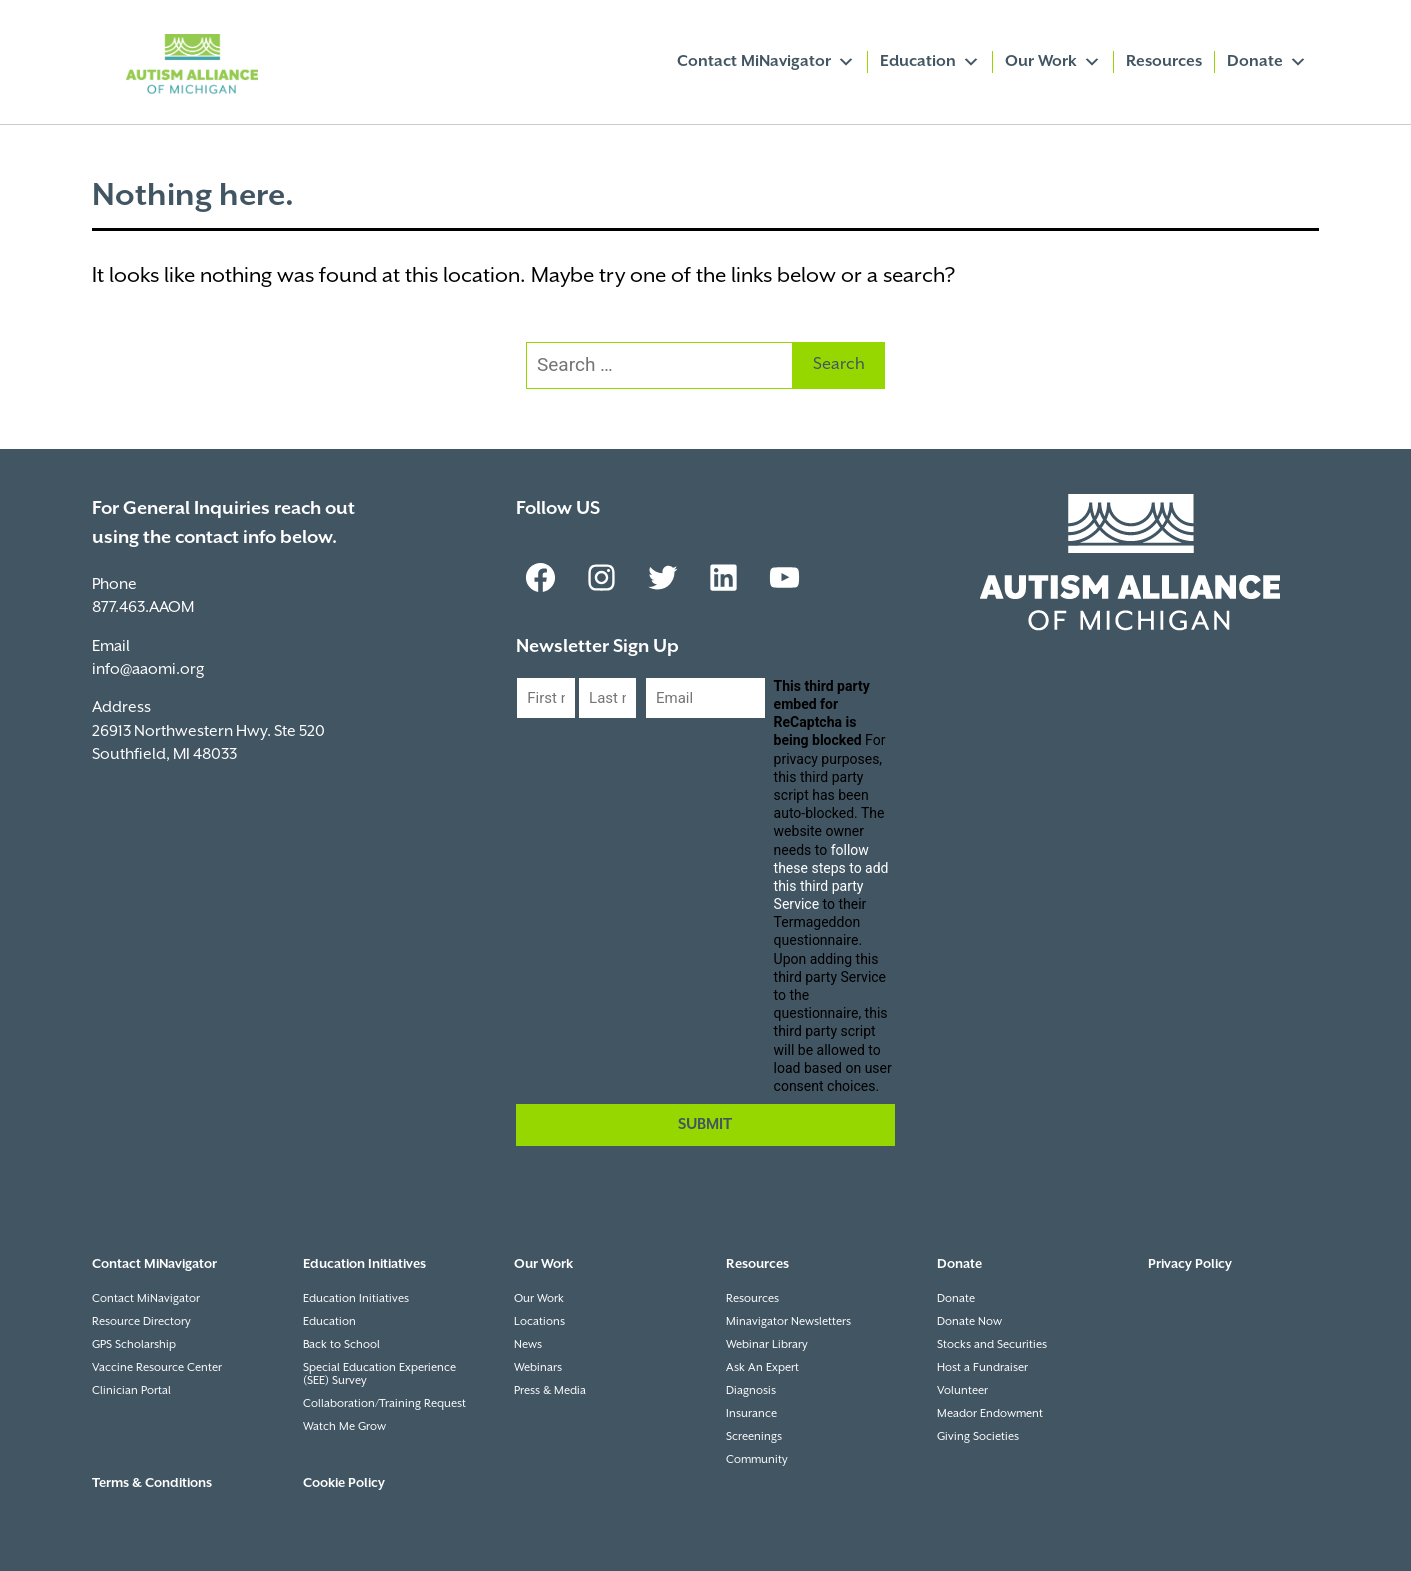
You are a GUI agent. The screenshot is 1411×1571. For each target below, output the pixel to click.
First (531, 735)
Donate (1267, 62)
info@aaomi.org (148, 669)
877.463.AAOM (143, 607)
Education (930, 62)
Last (593, 735)
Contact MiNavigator (766, 62)
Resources (1164, 61)
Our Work (1053, 62)
